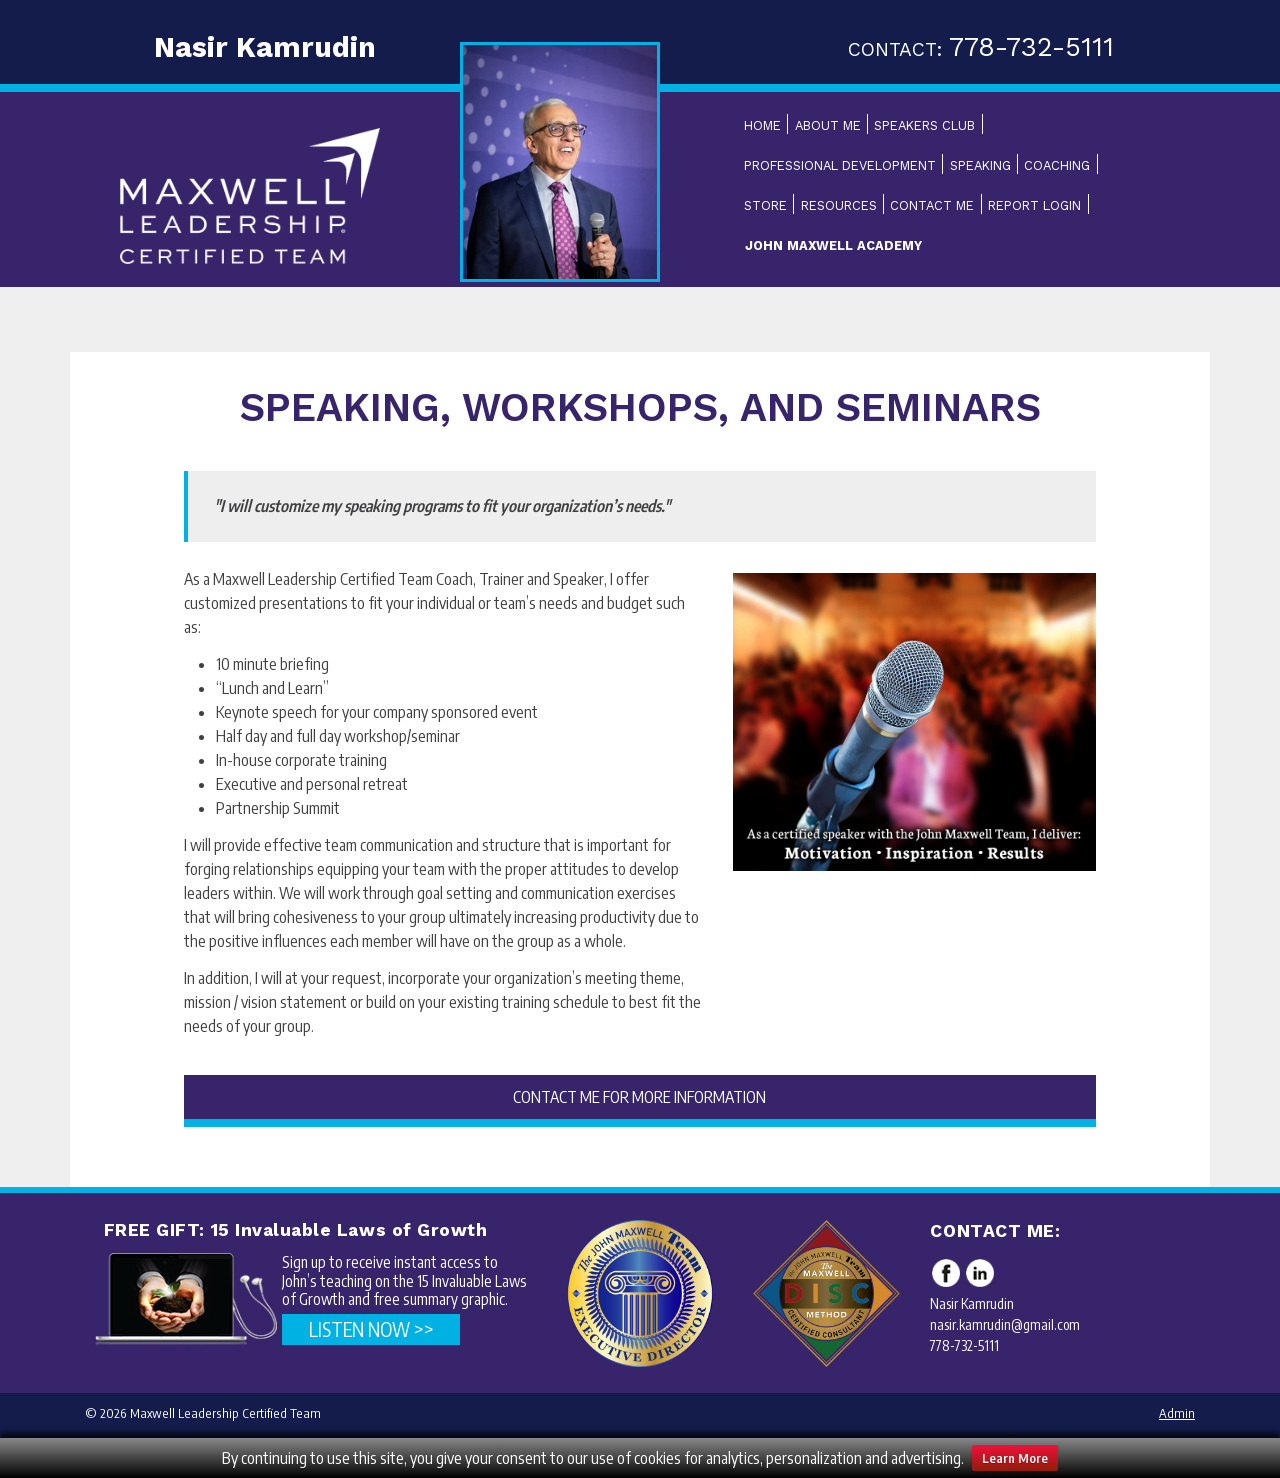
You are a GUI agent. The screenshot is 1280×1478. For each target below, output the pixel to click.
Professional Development (840, 165)
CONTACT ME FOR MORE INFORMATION (639, 1097)
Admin (1177, 1413)
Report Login (1034, 205)
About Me (828, 125)
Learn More (1015, 1458)
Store (765, 205)
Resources (839, 205)
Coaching (1057, 165)
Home (762, 125)
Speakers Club (924, 125)
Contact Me (932, 205)
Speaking (980, 165)
